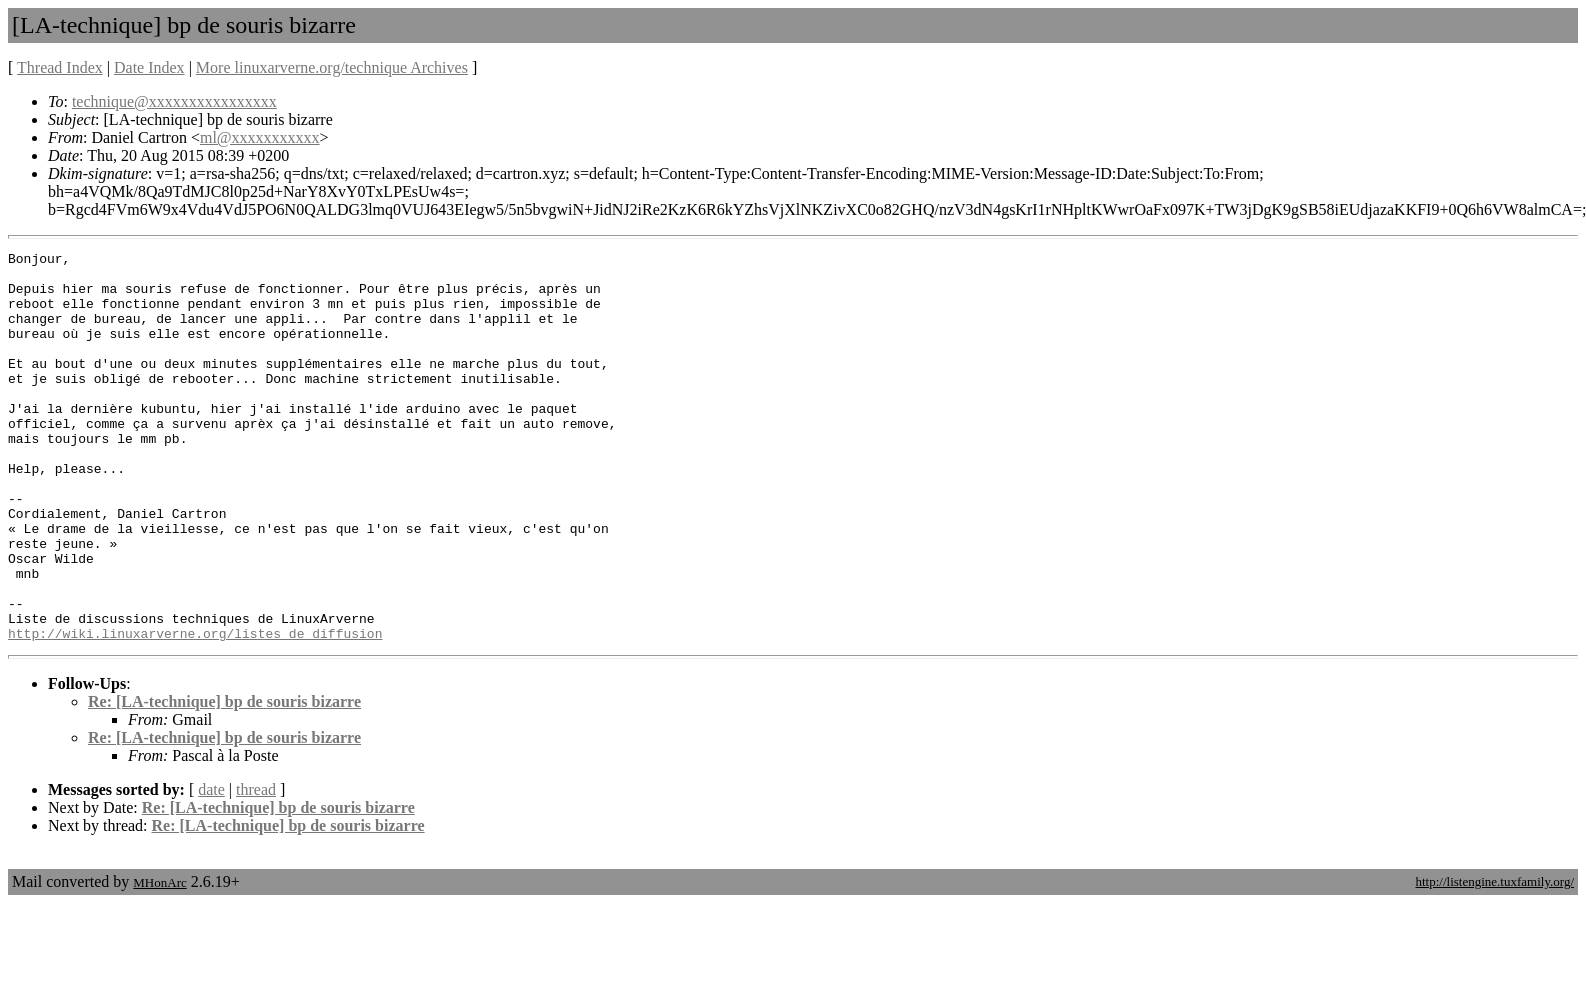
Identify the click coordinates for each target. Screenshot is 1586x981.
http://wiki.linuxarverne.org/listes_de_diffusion (195, 711)
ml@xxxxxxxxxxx (260, 137)
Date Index (149, 67)
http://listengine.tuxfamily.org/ (1494, 959)
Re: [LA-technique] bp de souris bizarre (224, 779)
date (211, 867)
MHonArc (159, 960)
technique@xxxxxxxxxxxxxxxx (174, 101)
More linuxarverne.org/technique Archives (332, 67)
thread (256, 867)
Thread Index (60, 67)
